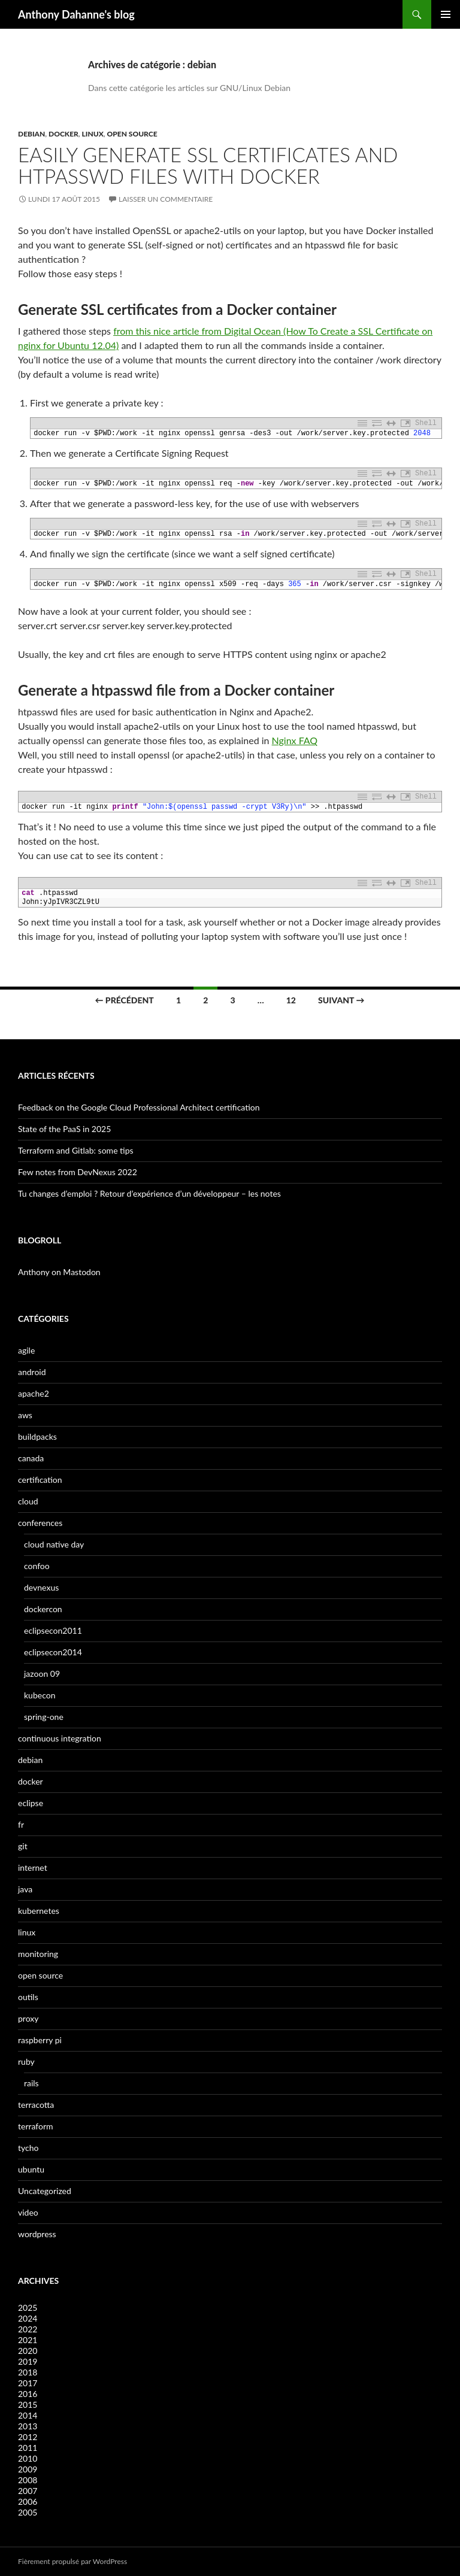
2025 (27, 2307)
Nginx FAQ (295, 740)
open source (132, 133)
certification (40, 1479)
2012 (27, 2437)
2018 (27, 2372)
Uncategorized (44, 2191)
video (28, 2212)
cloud (28, 1501)
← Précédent (124, 1000)
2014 (27, 2415)
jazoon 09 (42, 1673)
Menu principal (445, 14)
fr (21, 1824)
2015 (27, 2404)
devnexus (41, 1587)
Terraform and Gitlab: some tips (76, 1150)
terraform (35, 2126)
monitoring (38, 1954)
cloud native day (54, 1544)
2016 (27, 2394)
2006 (27, 2501)
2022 (27, 2329)
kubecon (39, 1695)
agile (26, 1350)
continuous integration (59, 1738)
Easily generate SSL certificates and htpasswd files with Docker (208, 165)
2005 (27, 2512)
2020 (27, 2351)
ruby (26, 2061)
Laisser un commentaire (166, 199)
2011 (27, 2448)
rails (31, 2083)
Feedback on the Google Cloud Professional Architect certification (139, 1107)
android (32, 1372)
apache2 (33, 1393)
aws (25, 1415)
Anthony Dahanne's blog (76, 14)
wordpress (37, 2234)
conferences (40, 1523)
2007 (27, 2491)
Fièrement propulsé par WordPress (72, 2561)
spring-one (43, 1717)
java (25, 1889)
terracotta (36, 2104)
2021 (27, 2340)
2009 (27, 2469)
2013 (27, 2426)
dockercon (43, 1609)
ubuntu (31, 2169)
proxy (28, 2018)
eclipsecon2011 (53, 1630)
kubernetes (38, 1911)
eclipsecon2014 (53, 1652)
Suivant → (341, 1000)
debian (31, 133)
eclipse (30, 1803)
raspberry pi (40, 2040)
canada (31, 1458)
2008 (27, 2480)
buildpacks (37, 1436)
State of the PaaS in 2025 (64, 1129)
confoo (37, 1566)
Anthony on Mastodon (59, 1272)
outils (28, 1997)
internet (32, 1867)
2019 (27, 2361)
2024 (27, 2318)
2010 (27, 2458)
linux (93, 133)
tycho (28, 2148)
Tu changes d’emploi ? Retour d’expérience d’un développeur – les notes (149, 1193)
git (23, 1846)
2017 (27, 2383)
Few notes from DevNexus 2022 (77, 1172)
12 (291, 1000)
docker (63, 133)
